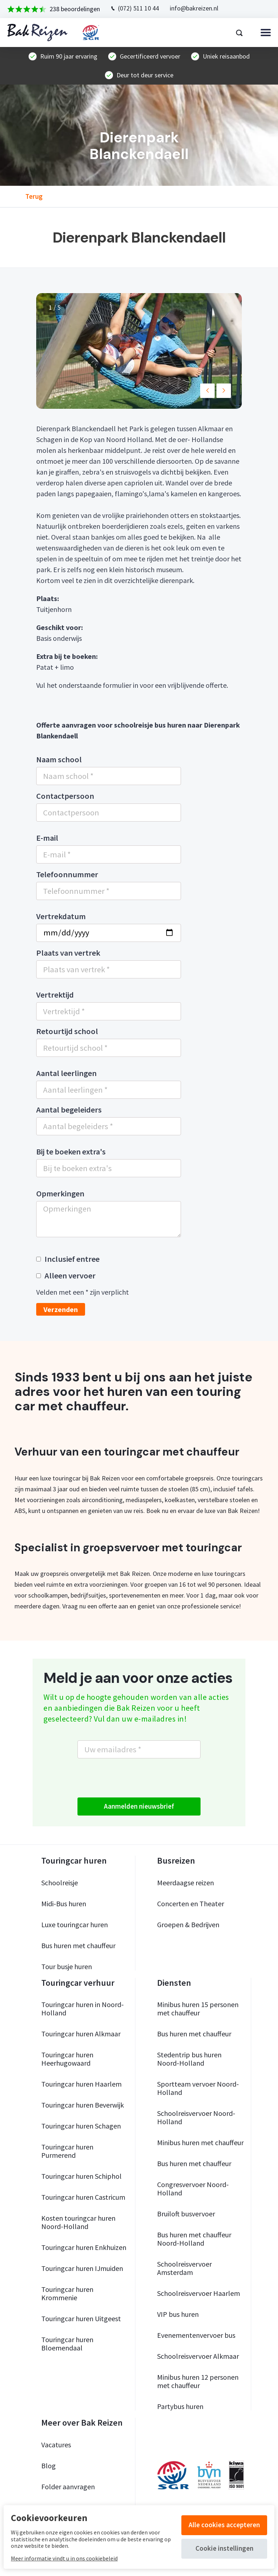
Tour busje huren (66, 1966)
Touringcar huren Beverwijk (82, 2104)
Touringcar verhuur (77, 1983)
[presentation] (132, 1778)
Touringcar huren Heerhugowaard (67, 2058)
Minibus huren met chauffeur (200, 2142)
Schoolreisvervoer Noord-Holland (196, 2117)
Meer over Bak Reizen (82, 2423)
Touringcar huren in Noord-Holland (82, 2008)
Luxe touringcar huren (74, 1924)
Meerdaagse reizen (185, 1882)
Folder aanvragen (68, 2486)
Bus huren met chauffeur (78, 1945)
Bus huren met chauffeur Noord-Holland (194, 2238)
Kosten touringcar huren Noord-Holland (78, 2222)
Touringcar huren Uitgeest (81, 2318)
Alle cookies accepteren (224, 2524)
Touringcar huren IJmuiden (82, 2268)
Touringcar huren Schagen (81, 2125)
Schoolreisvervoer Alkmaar (198, 2356)
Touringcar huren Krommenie (67, 2293)
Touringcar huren (74, 1861)
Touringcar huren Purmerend (67, 2151)
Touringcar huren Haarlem (81, 2083)
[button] (207, 390)
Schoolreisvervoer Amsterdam (184, 2268)
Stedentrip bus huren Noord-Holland (189, 2058)
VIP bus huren (178, 2314)
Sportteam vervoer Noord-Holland (198, 2088)
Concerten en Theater (190, 1903)
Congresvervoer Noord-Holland (193, 2188)
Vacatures (56, 2444)
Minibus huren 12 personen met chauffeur (198, 2381)
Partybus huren (180, 2406)
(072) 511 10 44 (138, 8)
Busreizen (176, 1861)
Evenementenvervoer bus (196, 2335)
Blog (48, 2465)
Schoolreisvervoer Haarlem (198, 2293)
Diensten (174, 1983)
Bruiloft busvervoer (186, 2213)
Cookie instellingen (224, 2548)
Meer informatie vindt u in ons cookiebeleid (64, 2558)
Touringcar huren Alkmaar (81, 2033)
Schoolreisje (59, 1882)
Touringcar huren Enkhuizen (83, 2247)
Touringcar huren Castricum (83, 2197)
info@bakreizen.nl (194, 8)
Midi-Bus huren (63, 1903)
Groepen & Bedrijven (188, 1924)
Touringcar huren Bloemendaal (67, 2343)
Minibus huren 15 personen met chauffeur (198, 2008)
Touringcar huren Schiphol (81, 2176)
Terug (34, 197)
